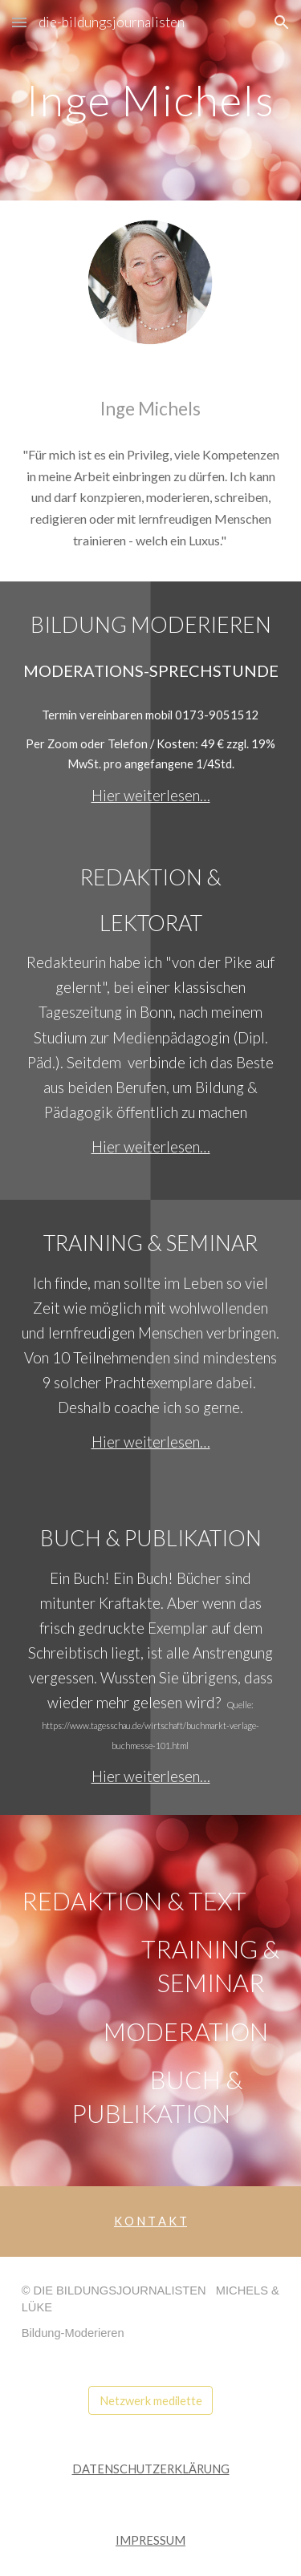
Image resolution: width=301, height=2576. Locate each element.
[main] (151, 100)
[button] (19, 22)
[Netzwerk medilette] (150, 2400)
